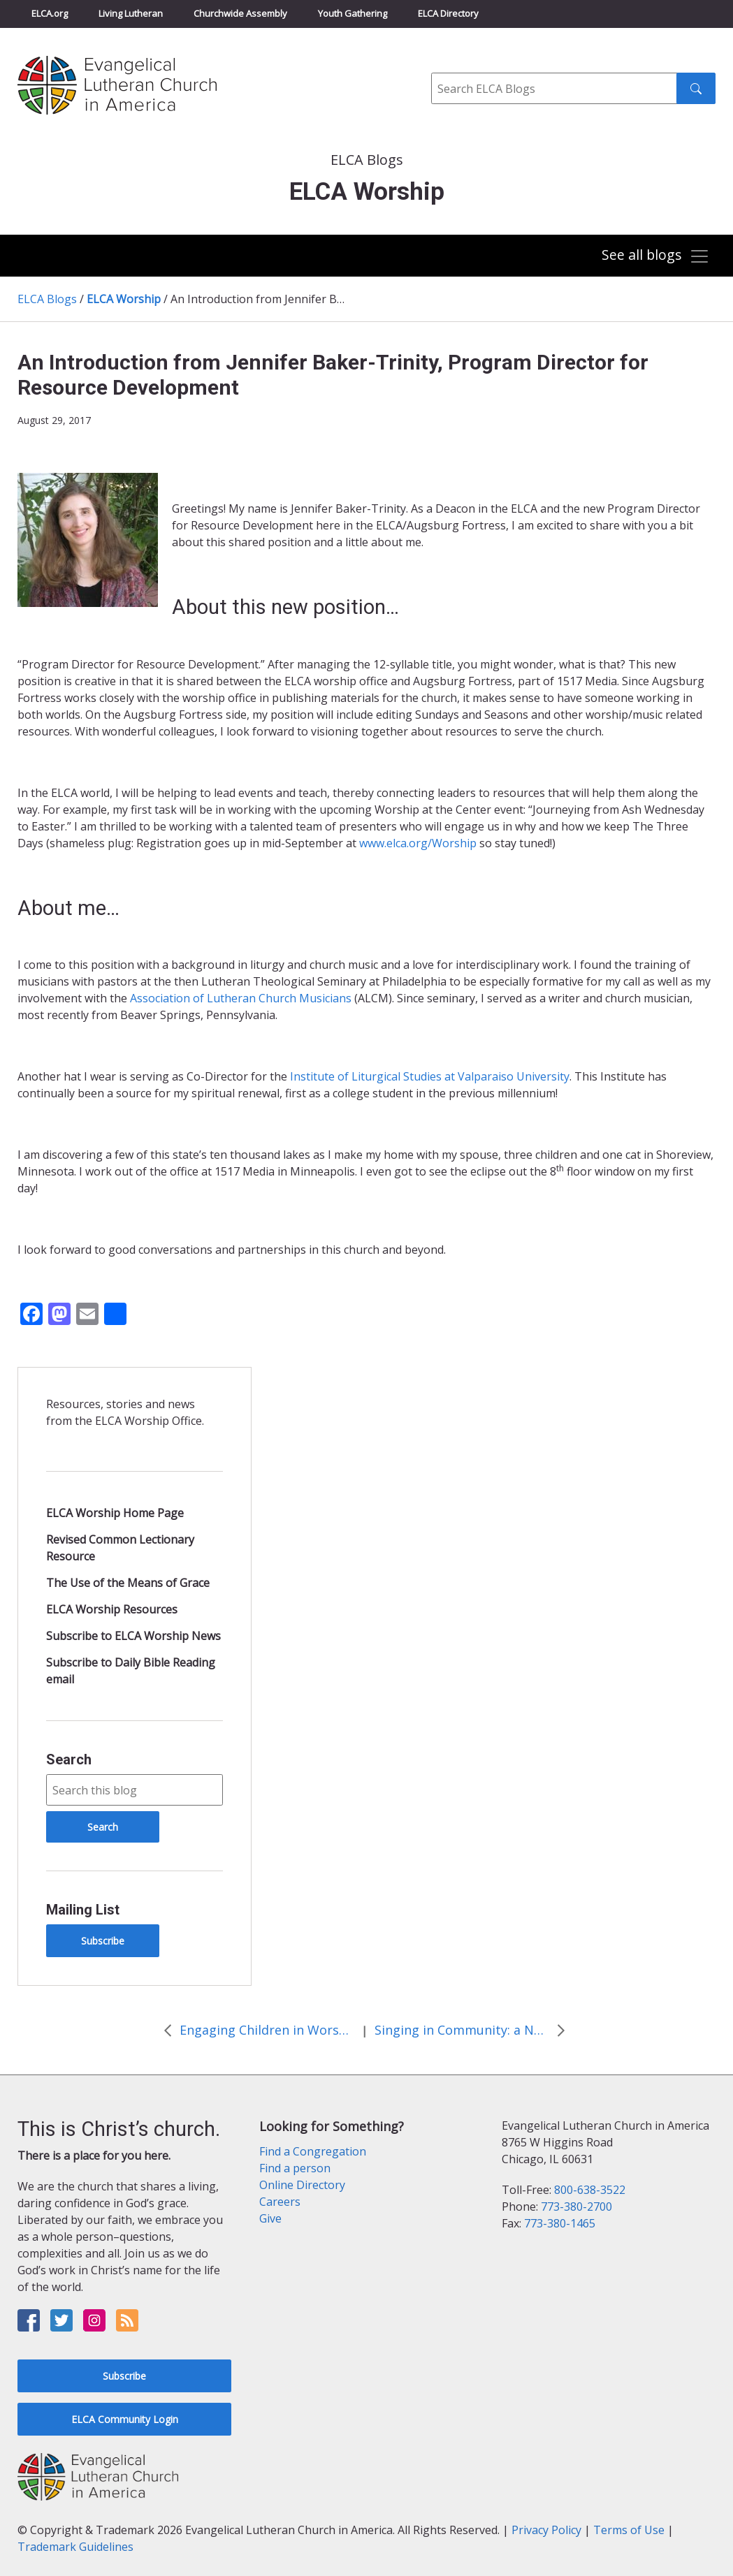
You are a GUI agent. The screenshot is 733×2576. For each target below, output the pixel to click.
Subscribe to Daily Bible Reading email (130, 1671)
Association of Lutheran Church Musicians (240, 998)
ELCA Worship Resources (111, 1609)
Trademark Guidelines (75, 2546)
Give (270, 2218)
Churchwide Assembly (240, 13)
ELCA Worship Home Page (115, 1513)
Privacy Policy (546, 2530)
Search (69, 1759)
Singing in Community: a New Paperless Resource (462, 2029)
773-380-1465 (559, 2223)
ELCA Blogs (47, 299)
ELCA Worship (124, 299)
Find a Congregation (312, 2151)
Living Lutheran (131, 13)
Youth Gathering (352, 13)
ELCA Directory (448, 13)
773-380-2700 (576, 2206)
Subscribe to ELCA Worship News (133, 1636)
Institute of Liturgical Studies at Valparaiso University (429, 1076)
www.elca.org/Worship (418, 843)
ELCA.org (49, 13)
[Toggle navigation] (655, 257)
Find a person (295, 2168)
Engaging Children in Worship (267, 2029)
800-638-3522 (589, 2189)
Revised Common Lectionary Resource (120, 1548)
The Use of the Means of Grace (128, 1582)
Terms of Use (629, 2530)
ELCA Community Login (124, 2419)
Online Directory (302, 2185)
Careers (279, 2201)
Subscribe (102, 1940)
